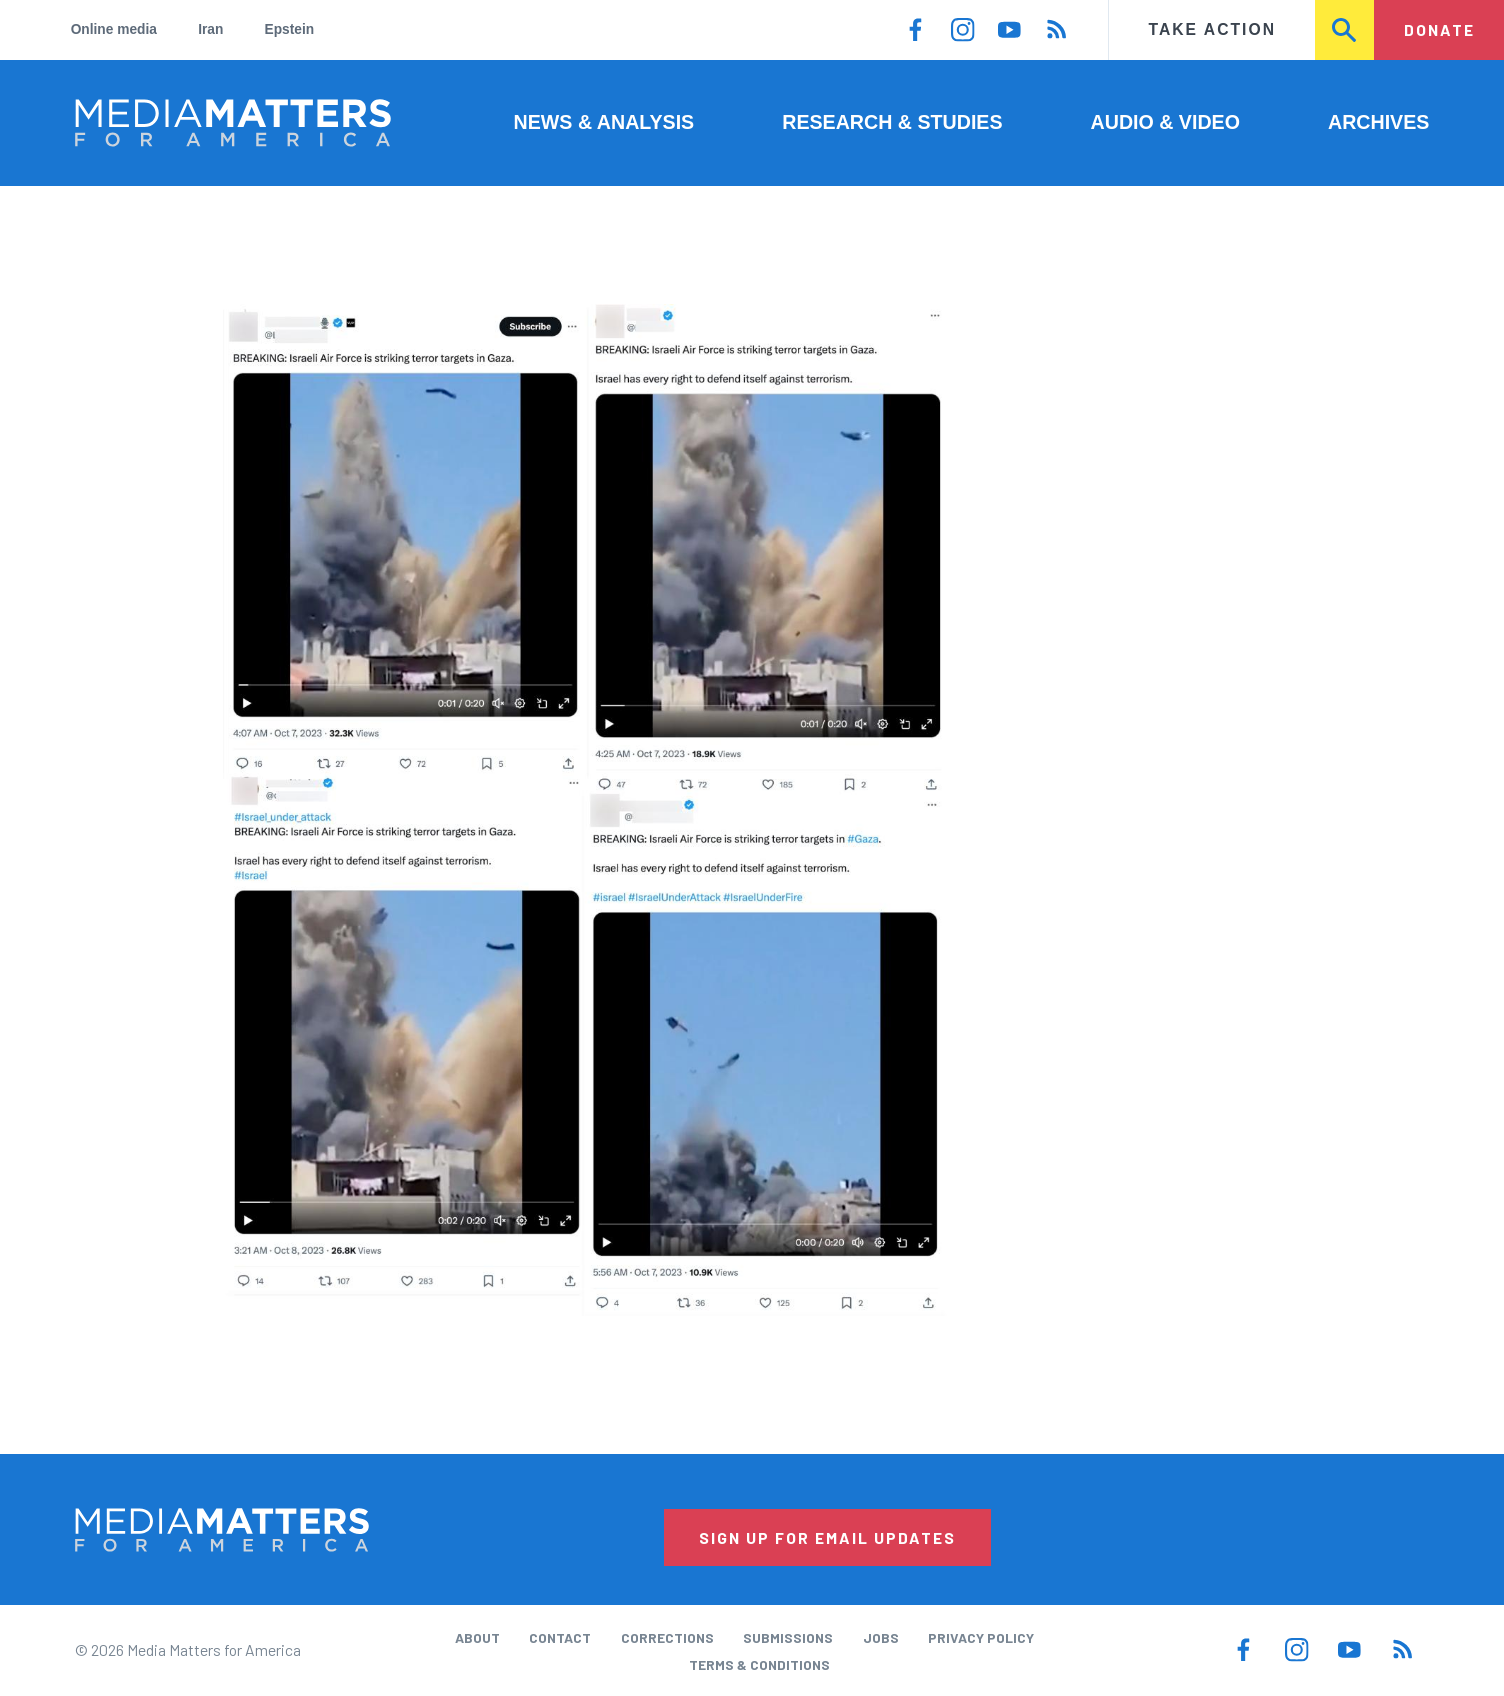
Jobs (881, 1637)
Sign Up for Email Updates (827, 1537)
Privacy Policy (981, 1637)
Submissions (788, 1637)
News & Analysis (604, 122)
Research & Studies (892, 122)
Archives (1378, 122)
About (477, 1637)
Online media (114, 29)
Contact (560, 1637)
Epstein (290, 29)
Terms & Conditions (759, 1664)
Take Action (1212, 29)
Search (1345, 29)
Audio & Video (1165, 122)
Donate (1439, 29)
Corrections (667, 1637)
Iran (210, 29)
